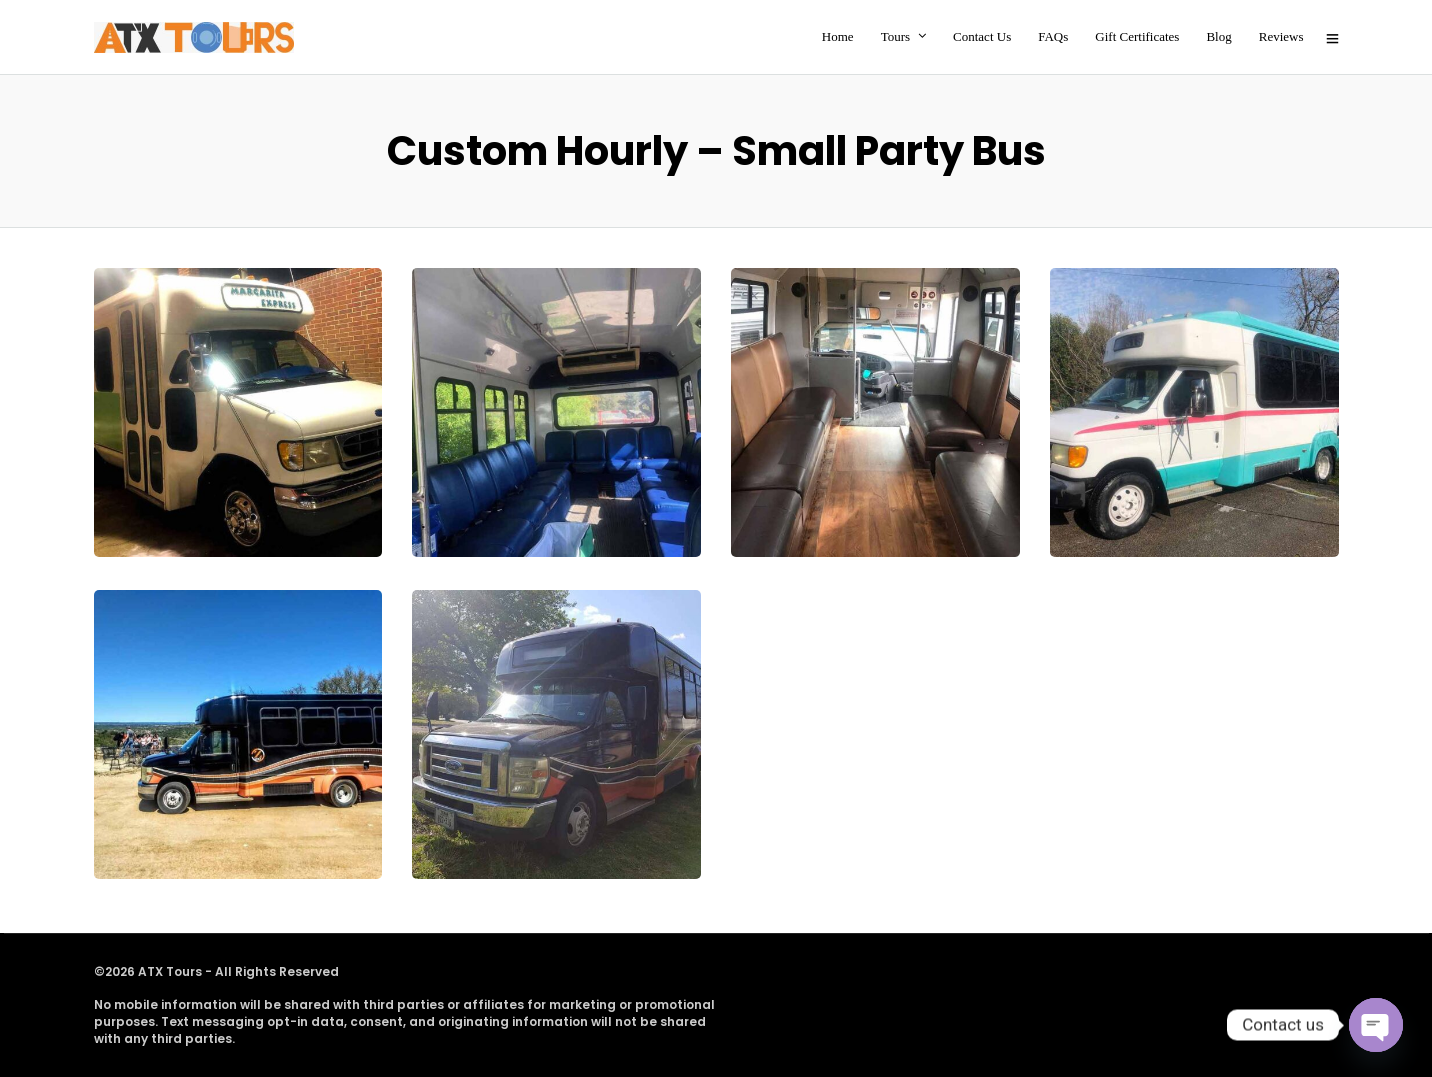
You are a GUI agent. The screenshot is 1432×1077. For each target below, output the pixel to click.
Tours (895, 36)
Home (838, 36)
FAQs (1053, 36)
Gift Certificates (1137, 36)
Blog (1218, 36)
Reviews (1281, 36)
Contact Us (982, 36)
